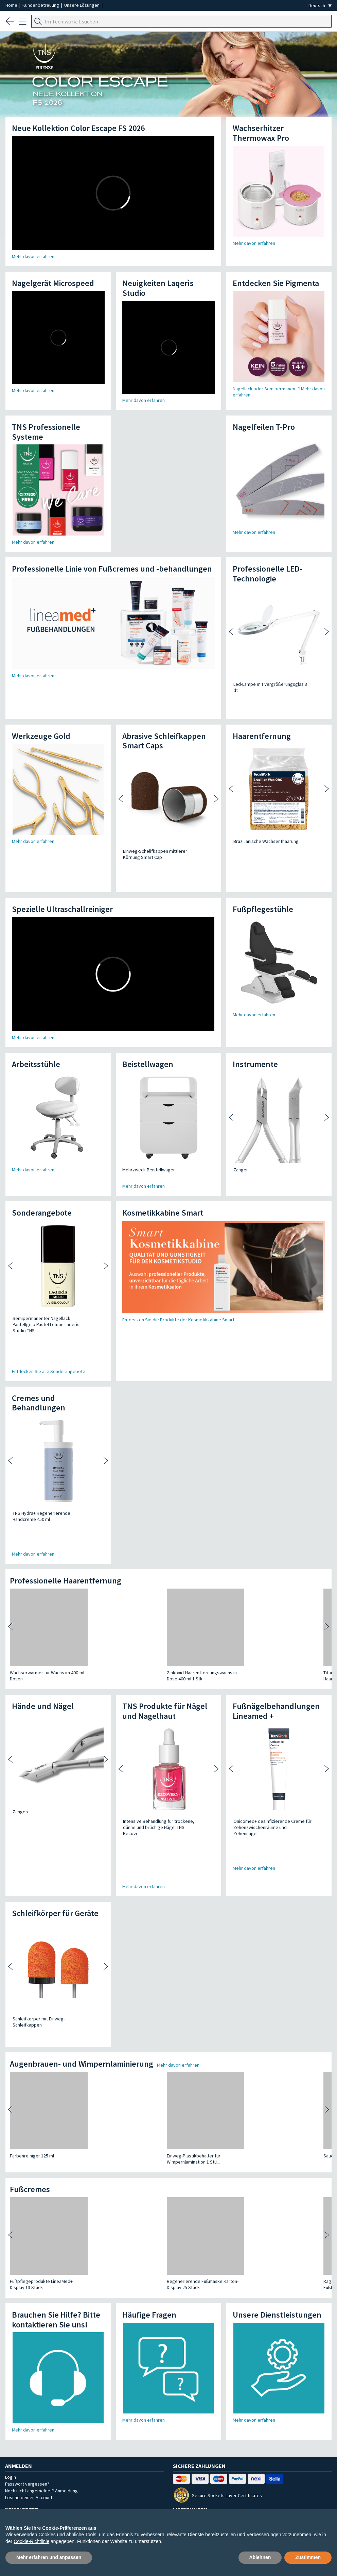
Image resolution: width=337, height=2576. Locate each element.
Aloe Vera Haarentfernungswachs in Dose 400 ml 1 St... (283, 1565)
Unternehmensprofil (46, 2492)
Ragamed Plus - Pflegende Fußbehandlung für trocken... (197, 2107)
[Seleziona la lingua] (320, 6)
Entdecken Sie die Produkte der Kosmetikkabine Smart (178, 1271)
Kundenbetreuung (41, 5)
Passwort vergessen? (27, 2306)
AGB (169, 2492)
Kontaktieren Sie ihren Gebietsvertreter (51, 2463)
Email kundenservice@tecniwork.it (45, 2452)
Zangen (241, 1121)
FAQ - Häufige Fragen (205, 2492)
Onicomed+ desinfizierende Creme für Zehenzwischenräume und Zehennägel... (274, 1714)
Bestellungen (142, 2492)
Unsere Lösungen (82, 5)
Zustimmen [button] (308, 2557)
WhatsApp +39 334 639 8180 (38, 2442)
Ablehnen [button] (260, 2557)
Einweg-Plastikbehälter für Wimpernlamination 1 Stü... (116, 1981)
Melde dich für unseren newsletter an (85, 2365)
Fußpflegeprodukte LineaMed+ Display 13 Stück (41, 2107)
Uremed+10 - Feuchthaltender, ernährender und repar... (278, 2107)
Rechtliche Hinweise (287, 2492)
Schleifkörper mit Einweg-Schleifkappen (53, 1860)
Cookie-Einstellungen (176, 2504)
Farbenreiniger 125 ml (32, 1978)
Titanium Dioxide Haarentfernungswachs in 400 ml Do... (205, 1565)
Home (11, 5)
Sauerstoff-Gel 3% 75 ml (192, 1978)
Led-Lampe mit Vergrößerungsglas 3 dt (273, 684)
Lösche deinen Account (28, 2320)
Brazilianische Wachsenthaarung (266, 817)
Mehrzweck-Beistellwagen (149, 1121)
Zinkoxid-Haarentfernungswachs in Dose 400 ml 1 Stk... (124, 1565)
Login (10, 2300)
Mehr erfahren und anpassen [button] (48, 2557)
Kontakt (246, 2492)
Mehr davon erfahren (33, 256)
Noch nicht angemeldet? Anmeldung (41, 2313)
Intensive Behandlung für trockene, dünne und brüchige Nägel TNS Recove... (165, 1714)
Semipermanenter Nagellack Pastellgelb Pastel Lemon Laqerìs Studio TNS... (53, 1272)
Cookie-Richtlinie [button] (31, 2541)
